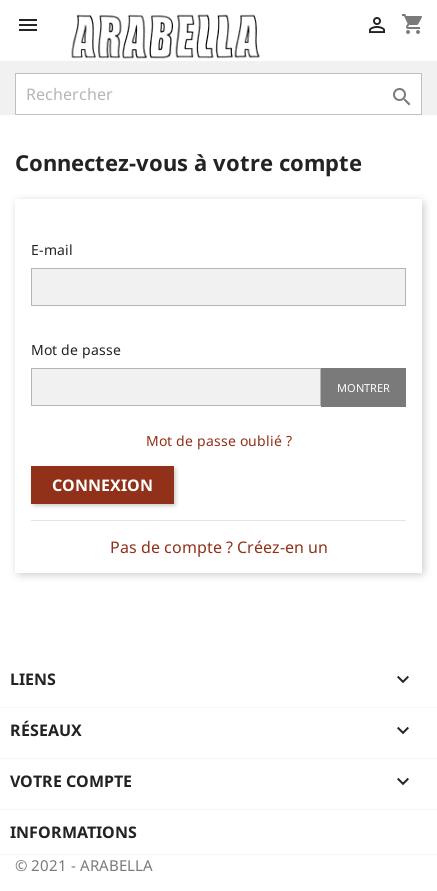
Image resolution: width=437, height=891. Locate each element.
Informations (73, 832)
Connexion (102, 485)
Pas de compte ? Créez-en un (219, 547)
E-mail (52, 249)
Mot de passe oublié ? (219, 440)
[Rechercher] (218, 94)
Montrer (363, 387)
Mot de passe (76, 349)
